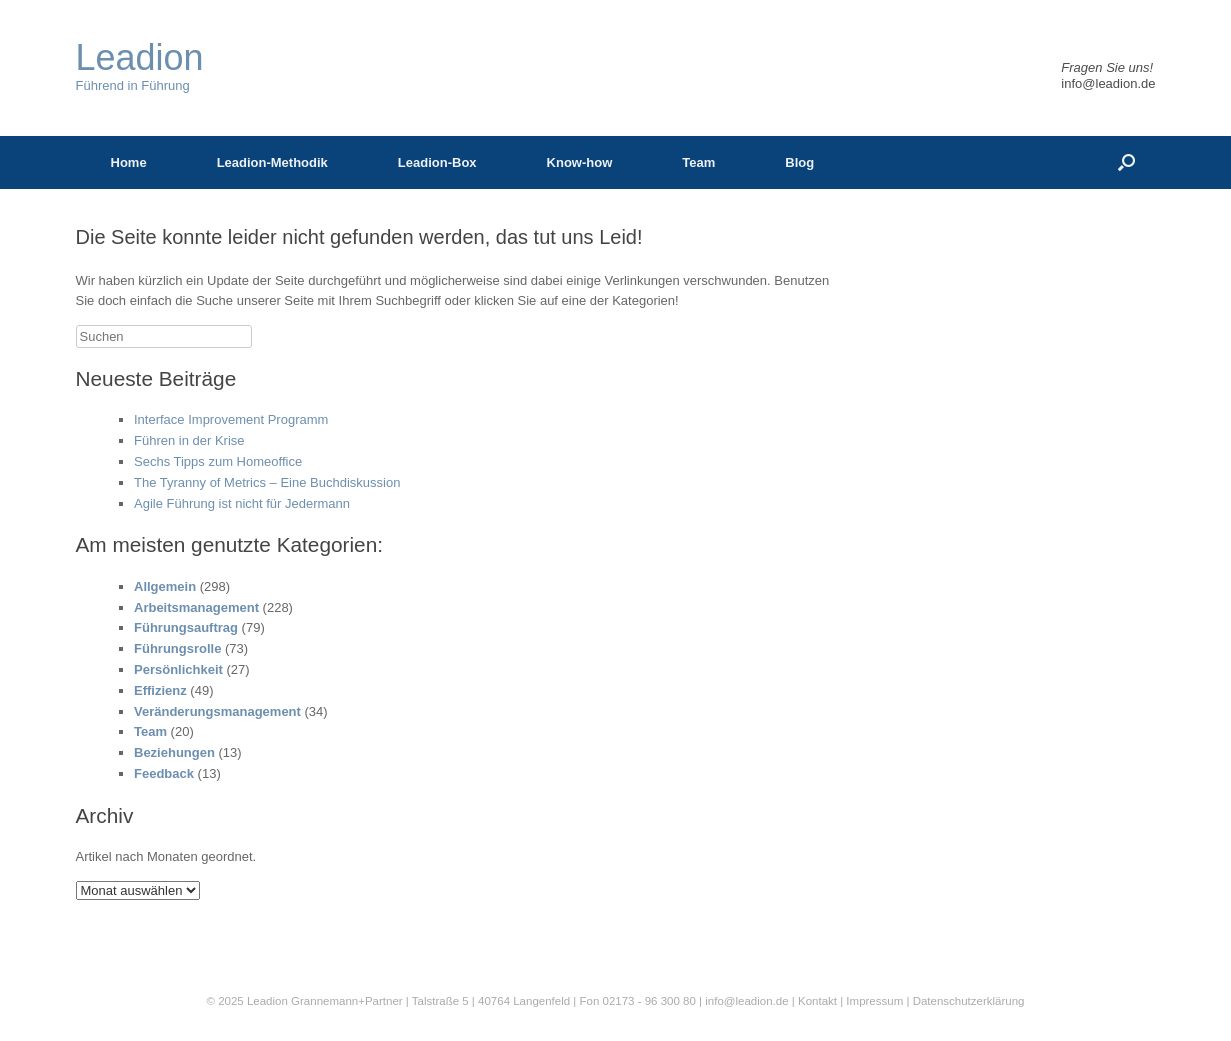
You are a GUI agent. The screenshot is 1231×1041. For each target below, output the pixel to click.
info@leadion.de (1108, 83)
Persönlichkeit (178, 669)
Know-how (580, 162)
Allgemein (165, 586)
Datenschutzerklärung (969, 1001)
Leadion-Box (437, 162)
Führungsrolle (177, 648)
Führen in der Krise (189, 440)
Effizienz (160, 690)
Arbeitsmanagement (196, 607)
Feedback (164, 773)
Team (698, 162)
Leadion (267, 1001)
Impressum (876, 1001)
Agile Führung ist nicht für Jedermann (242, 503)
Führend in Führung (140, 66)
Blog (799, 162)
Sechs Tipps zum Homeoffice (218, 461)
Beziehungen (174, 752)
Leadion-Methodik (272, 162)
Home (129, 162)
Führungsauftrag (186, 627)
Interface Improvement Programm (231, 419)
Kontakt (817, 1001)
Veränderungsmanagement (217, 711)
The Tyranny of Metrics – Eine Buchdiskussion (267, 482)
